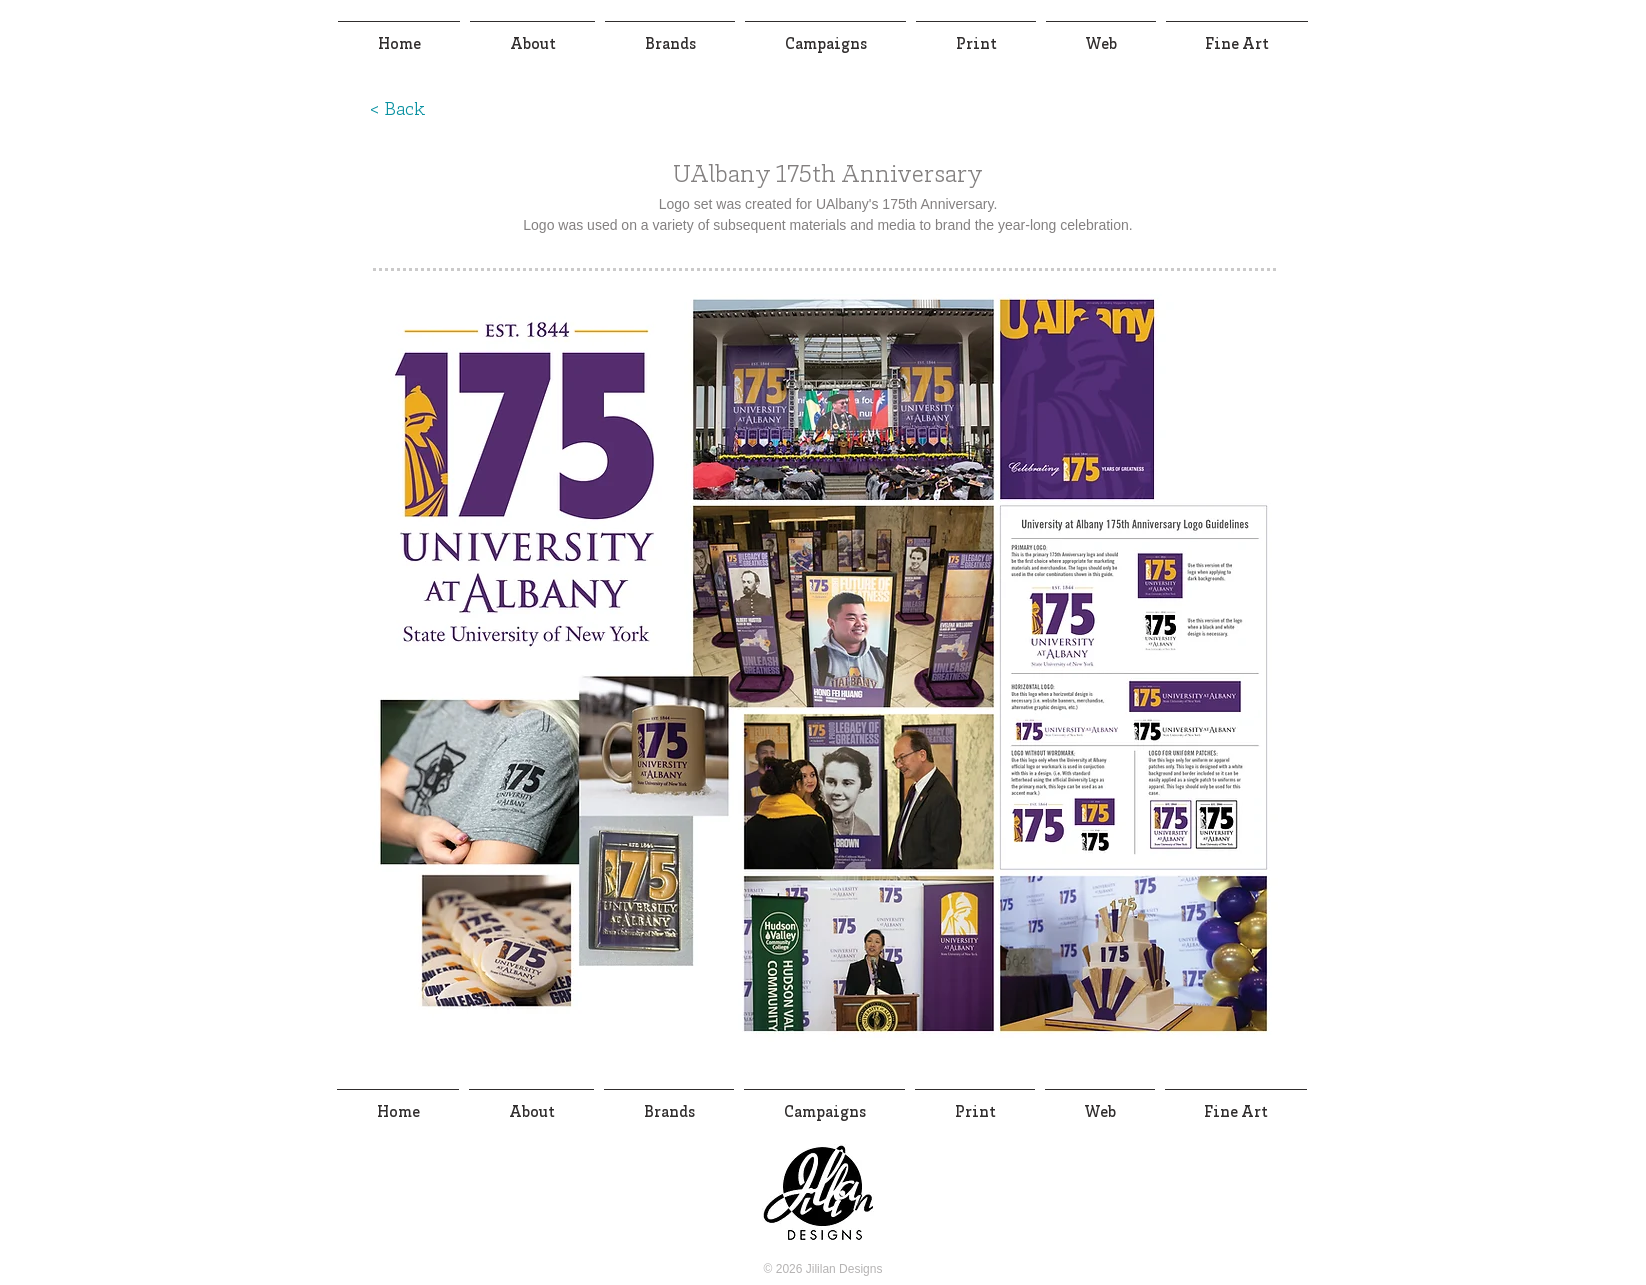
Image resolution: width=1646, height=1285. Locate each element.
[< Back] (397, 111)
